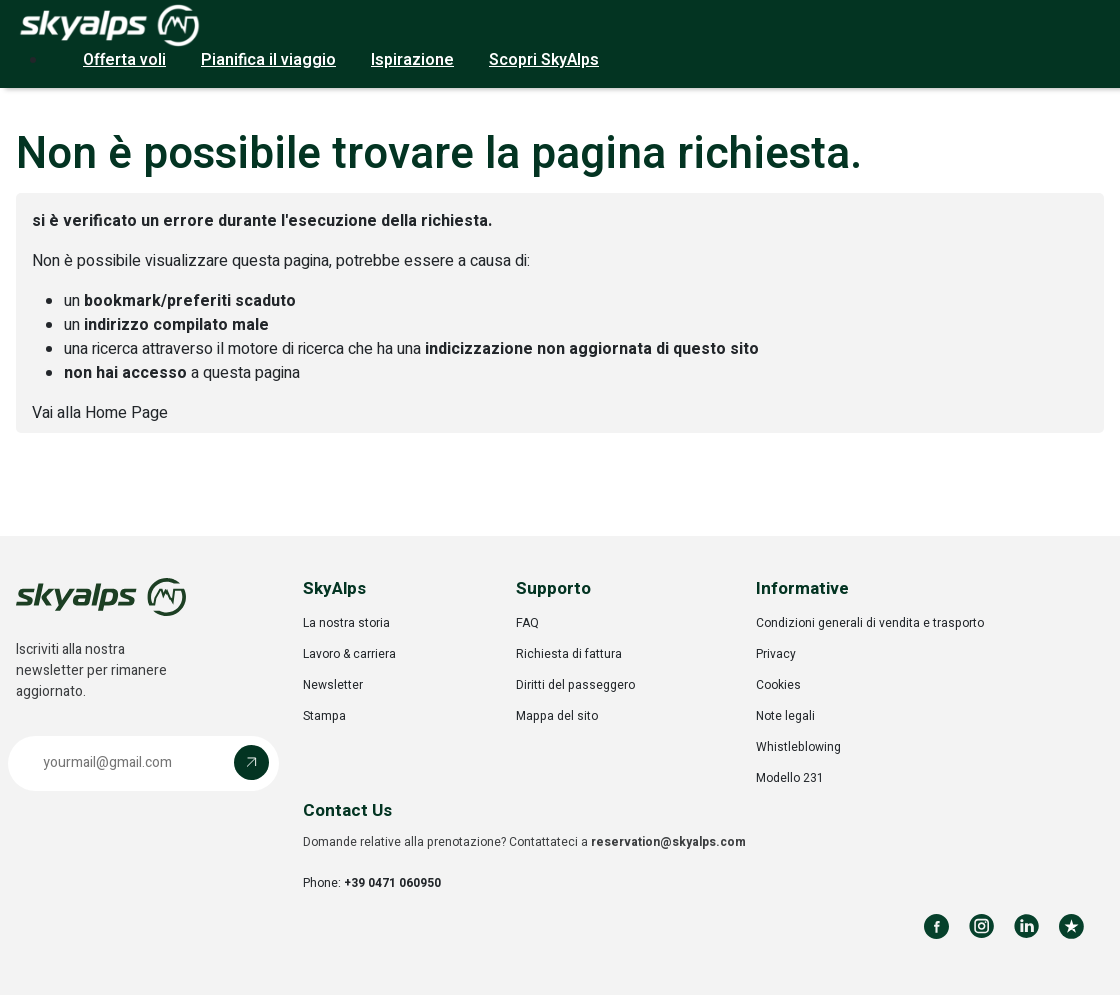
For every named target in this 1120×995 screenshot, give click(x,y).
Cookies (778, 685)
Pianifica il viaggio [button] (268, 60)
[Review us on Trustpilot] (1071, 926)
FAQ (527, 623)
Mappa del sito (557, 716)
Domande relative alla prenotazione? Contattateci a (524, 842)
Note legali (785, 716)
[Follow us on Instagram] (981, 926)
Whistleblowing (798, 747)
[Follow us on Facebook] (936, 926)
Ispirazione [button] (412, 60)
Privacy (776, 654)
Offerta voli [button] (124, 60)
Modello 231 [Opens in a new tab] (790, 778)
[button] (143, 763)
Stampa (324, 716)
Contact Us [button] (347, 810)
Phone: (372, 883)
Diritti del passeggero (575, 685)
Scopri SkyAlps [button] (544, 60)
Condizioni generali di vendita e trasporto (870, 623)
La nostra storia (346, 623)
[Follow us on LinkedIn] (1026, 926)
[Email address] (126, 762)
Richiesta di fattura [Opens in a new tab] (569, 654)
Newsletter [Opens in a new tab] (333, 685)
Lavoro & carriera (349, 654)
